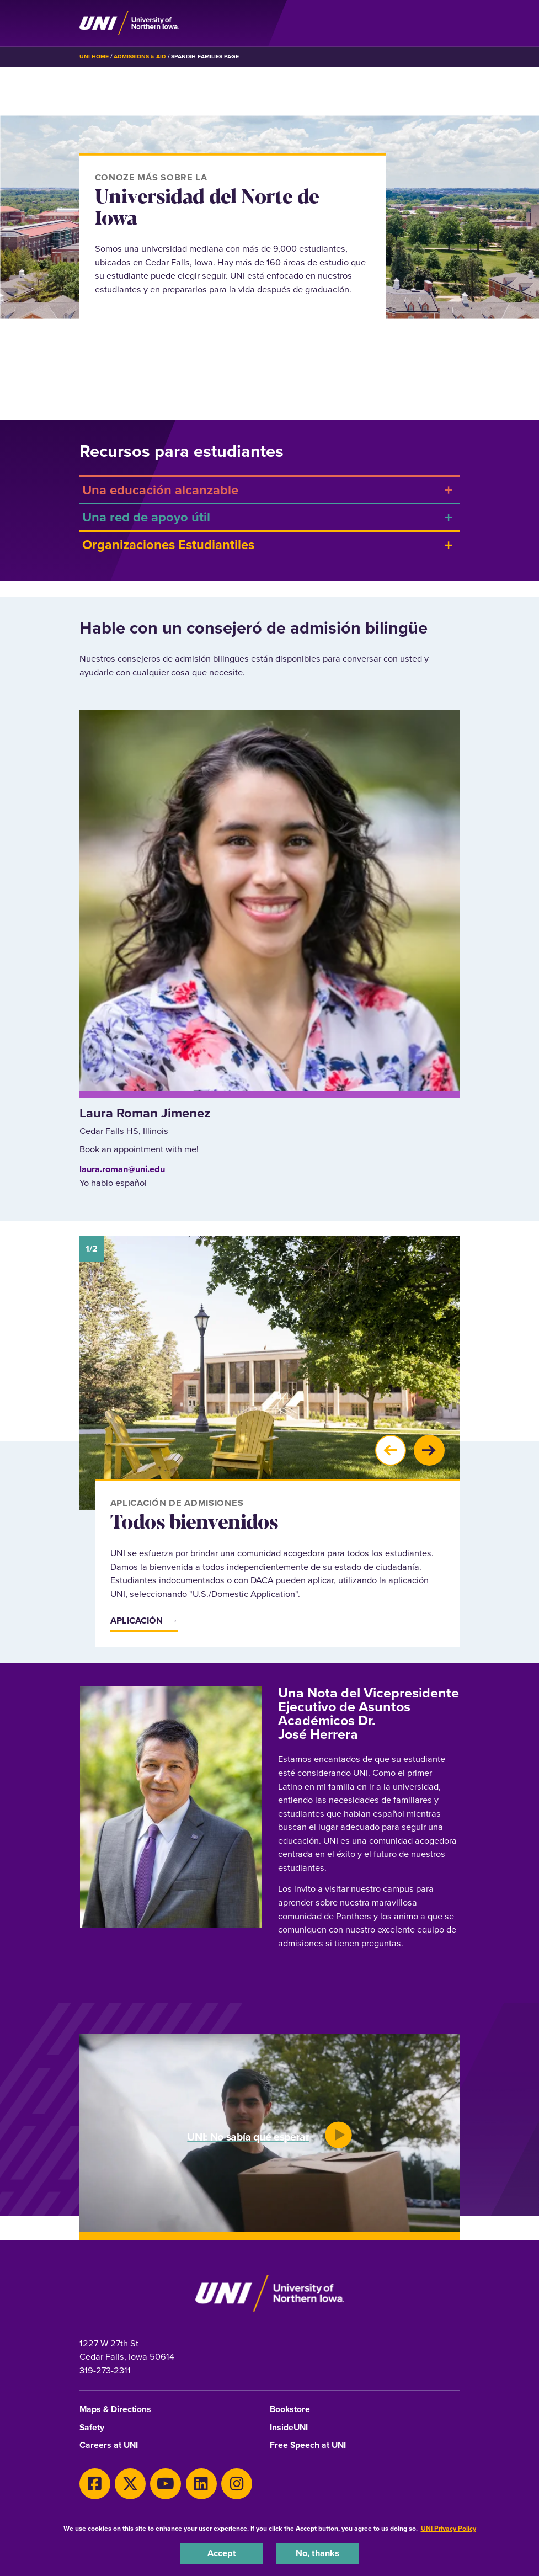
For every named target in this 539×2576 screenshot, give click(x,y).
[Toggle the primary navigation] (451, 23)
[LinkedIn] (201, 2483)
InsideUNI (289, 2428)
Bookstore (290, 2409)
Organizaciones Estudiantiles (168, 544)
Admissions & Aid (140, 56)
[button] (390, 1450)
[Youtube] (165, 2483)
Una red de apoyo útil (146, 516)
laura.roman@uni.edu (122, 1169)
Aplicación (136, 1620)
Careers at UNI (108, 2445)
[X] (130, 2483)
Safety (91, 2428)
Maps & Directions (115, 2409)
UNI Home (94, 56)
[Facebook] (94, 2483)
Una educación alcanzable (160, 489)
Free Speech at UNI (308, 2445)
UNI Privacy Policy (448, 2529)
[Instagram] (236, 2483)
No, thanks (317, 2553)
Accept (221, 2553)
